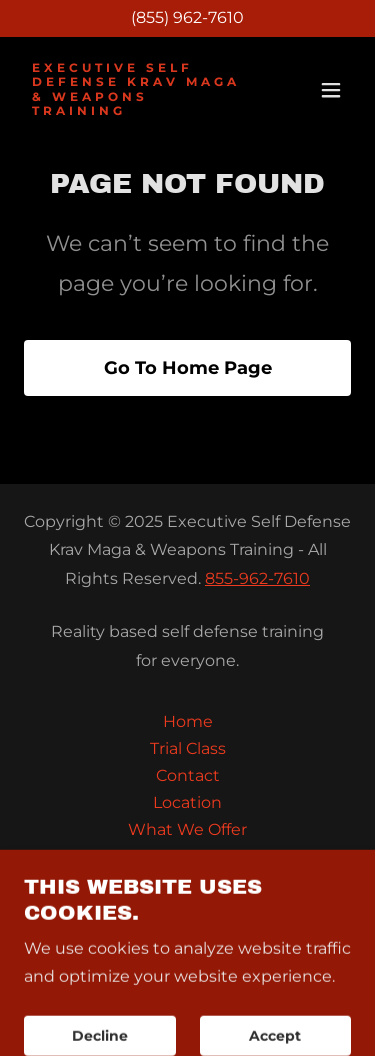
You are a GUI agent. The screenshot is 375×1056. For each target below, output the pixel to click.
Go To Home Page (188, 368)
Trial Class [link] (188, 748)
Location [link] (187, 802)
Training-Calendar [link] (187, 856)
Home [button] (188, 721)
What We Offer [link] (187, 829)
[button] (331, 90)
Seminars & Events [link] (188, 883)
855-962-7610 (257, 578)
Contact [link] (188, 775)
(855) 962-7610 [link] (187, 17)
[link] (138, 109)
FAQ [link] (187, 910)
